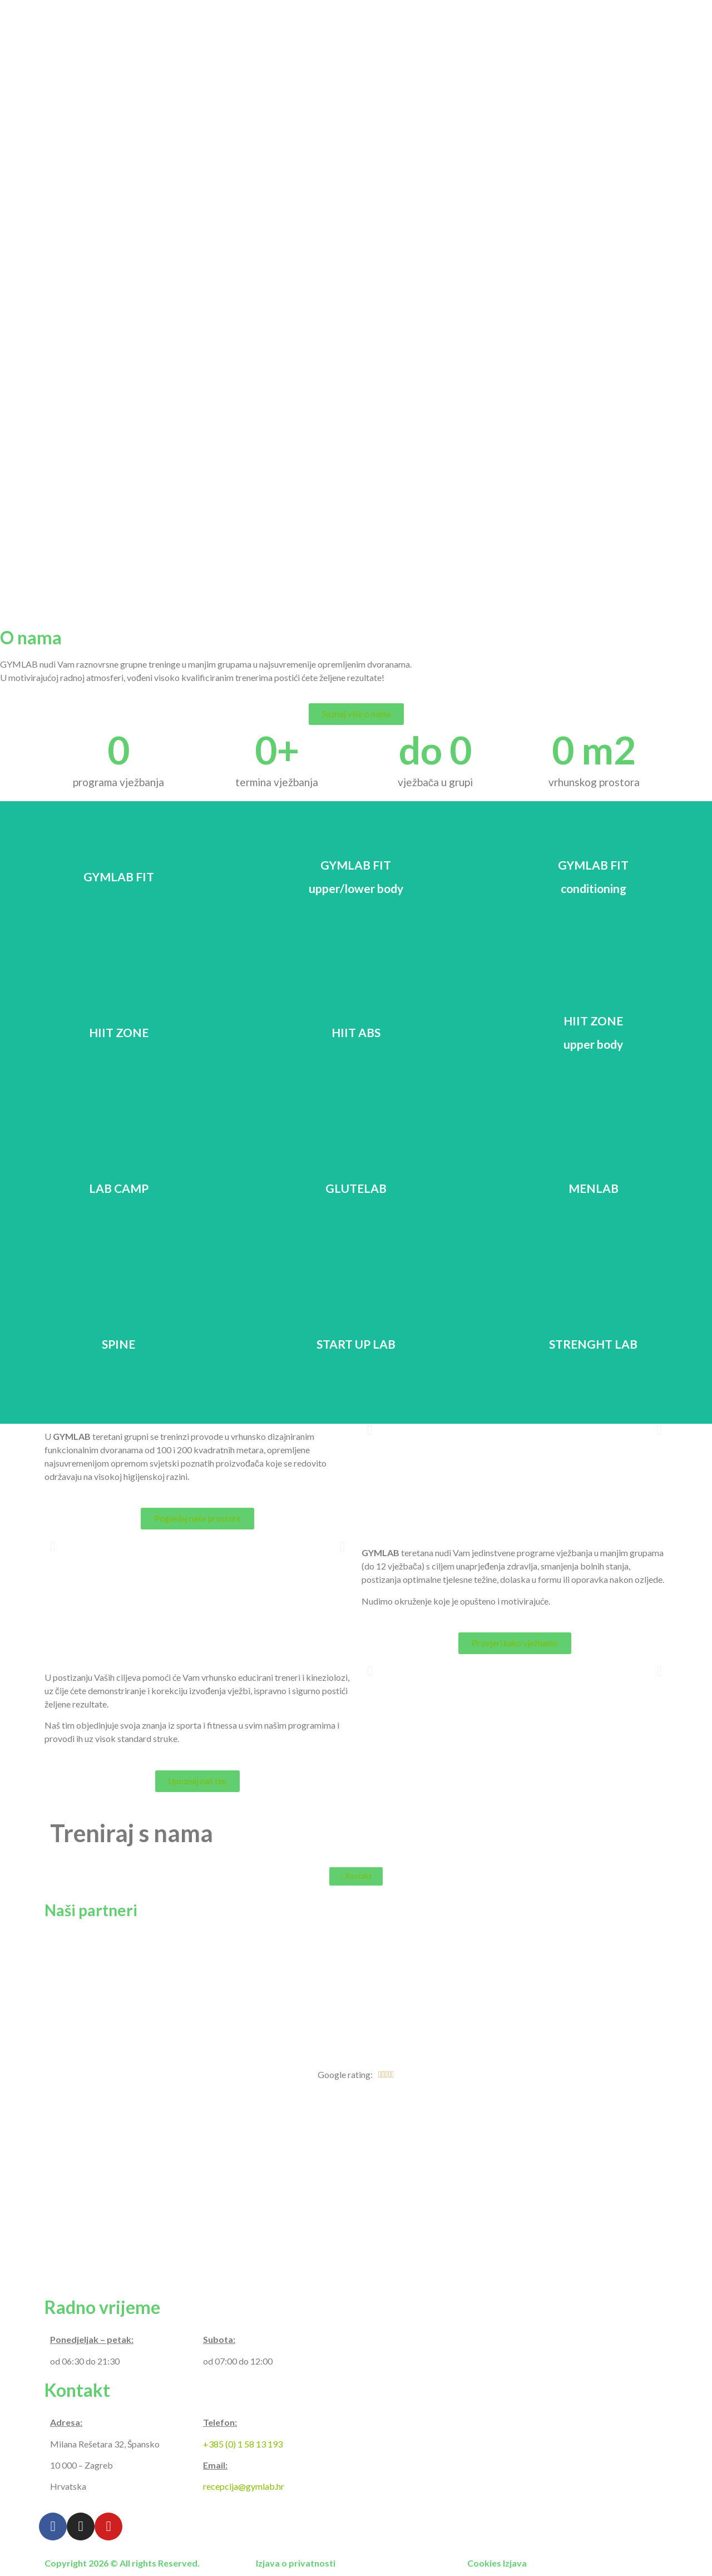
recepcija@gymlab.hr (243, 2486)
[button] (356, 714)
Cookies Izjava (497, 2563)
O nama (396, 18)
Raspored (618, 18)
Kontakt (678, 18)
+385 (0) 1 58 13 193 (243, 2444)
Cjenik (563, 18)
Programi (453, 18)
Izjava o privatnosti (295, 2563)
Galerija (512, 18)
